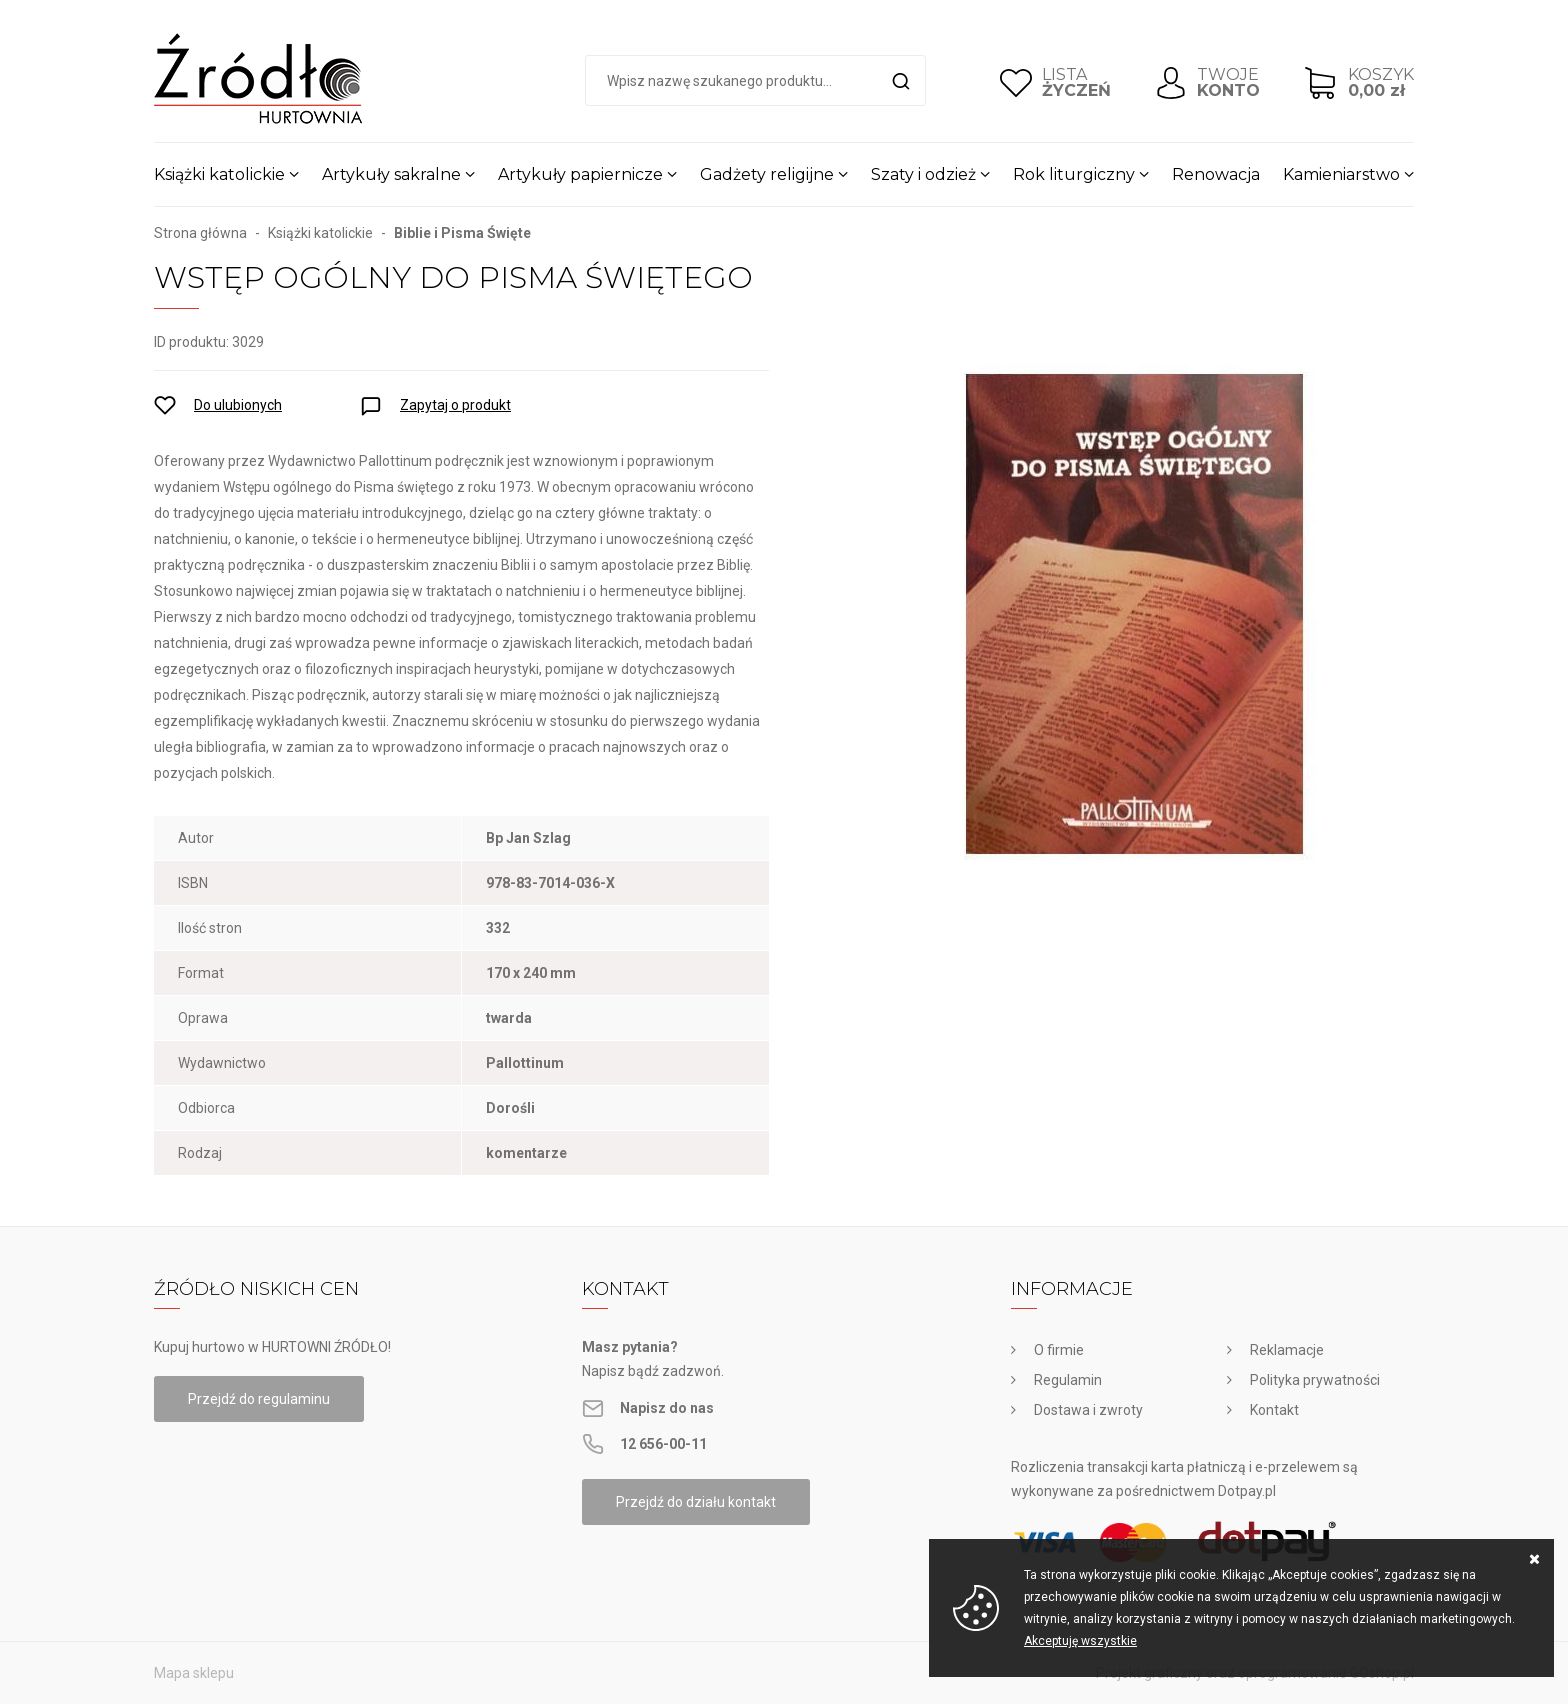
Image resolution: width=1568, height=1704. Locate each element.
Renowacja (1216, 174)
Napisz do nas (667, 1408)
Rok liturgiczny (1074, 174)
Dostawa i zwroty (1088, 1410)
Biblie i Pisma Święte (462, 233)
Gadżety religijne (767, 174)
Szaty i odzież (923, 174)
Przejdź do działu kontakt (696, 1502)
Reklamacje (1287, 1350)
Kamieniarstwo (1341, 174)
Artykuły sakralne (391, 174)
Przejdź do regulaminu (259, 1399)
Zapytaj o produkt (455, 405)
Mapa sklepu (194, 1673)
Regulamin (1068, 1380)
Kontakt (1274, 1410)
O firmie (1059, 1350)
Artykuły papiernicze (580, 174)
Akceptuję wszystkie (1080, 1641)
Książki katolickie (219, 174)
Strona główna (200, 233)
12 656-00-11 (663, 1444)
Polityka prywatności (1315, 1380)
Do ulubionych (238, 405)
